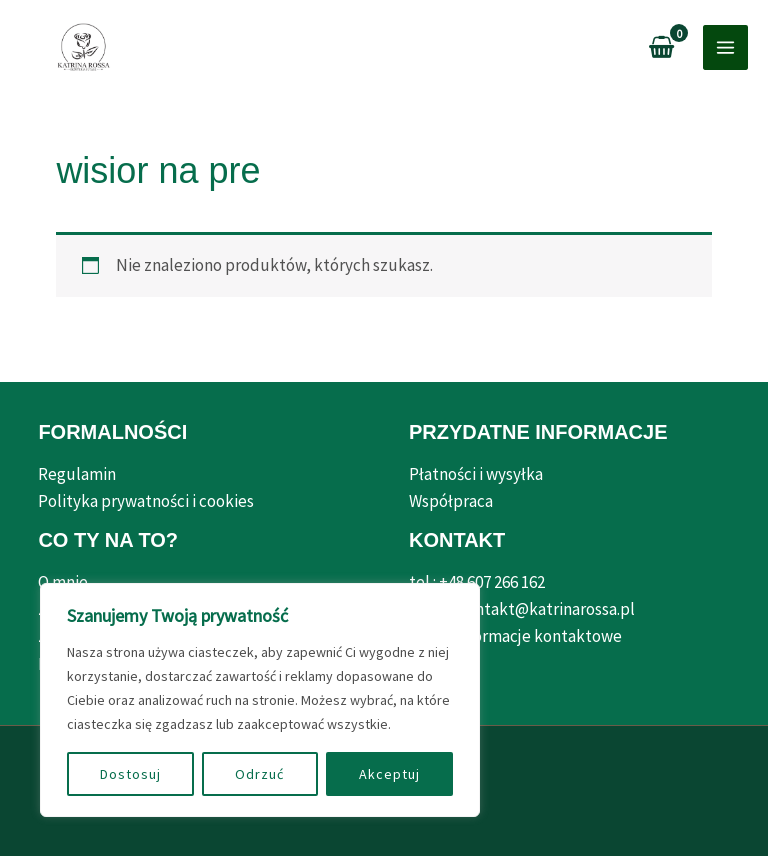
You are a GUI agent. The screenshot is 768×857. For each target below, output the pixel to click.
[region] (260, 700)
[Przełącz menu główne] (725, 48)
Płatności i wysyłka (476, 475)
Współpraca (451, 502)
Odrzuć (259, 774)
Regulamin (77, 475)
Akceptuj (389, 774)
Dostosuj (130, 774)
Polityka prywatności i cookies (146, 502)
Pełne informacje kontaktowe (515, 637)
